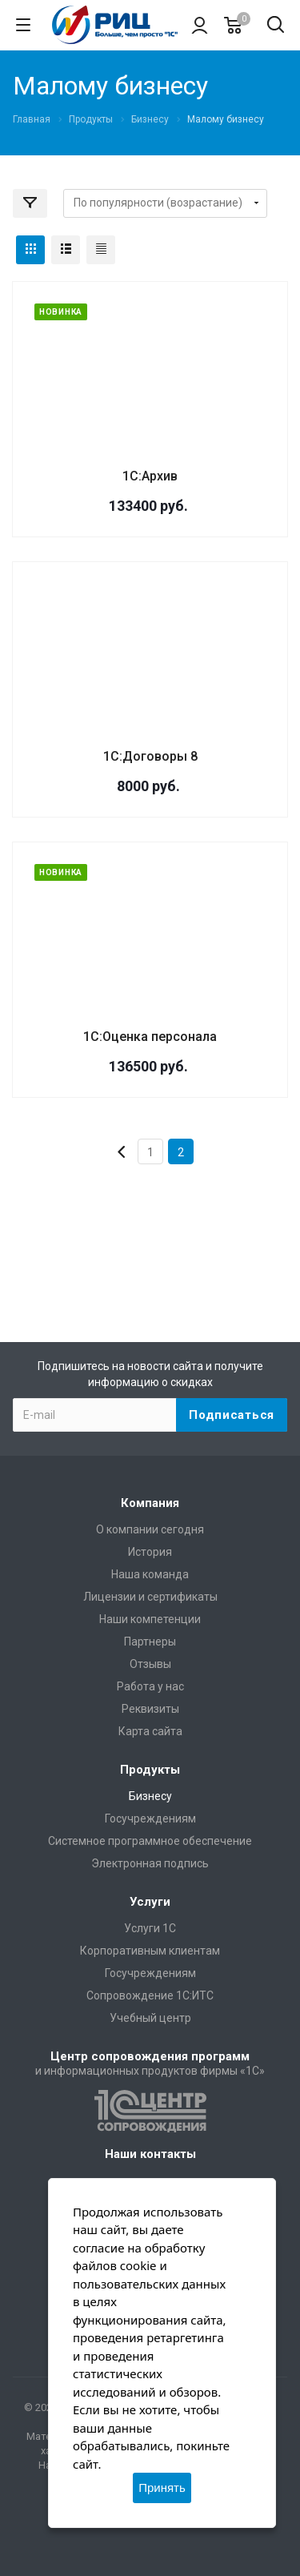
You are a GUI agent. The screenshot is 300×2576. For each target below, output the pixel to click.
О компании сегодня (150, 1529)
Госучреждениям (150, 1818)
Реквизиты (150, 1708)
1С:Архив (150, 476)
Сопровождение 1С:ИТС (150, 1995)
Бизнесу (150, 1796)
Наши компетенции (150, 1619)
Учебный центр (150, 2017)
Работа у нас (150, 1686)
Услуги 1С (150, 1928)
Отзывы (150, 1664)
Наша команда (150, 1574)
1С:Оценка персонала (150, 1036)
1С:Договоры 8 (150, 756)
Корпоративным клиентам (150, 1950)
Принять (162, 2487)
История (150, 1551)
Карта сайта (150, 1731)
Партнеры (150, 1641)
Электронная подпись (150, 1863)
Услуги (150, 1902)
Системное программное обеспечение (150, 1841)
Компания (150, 1503)
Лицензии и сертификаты (150, 1596)
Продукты (150, 1769)
